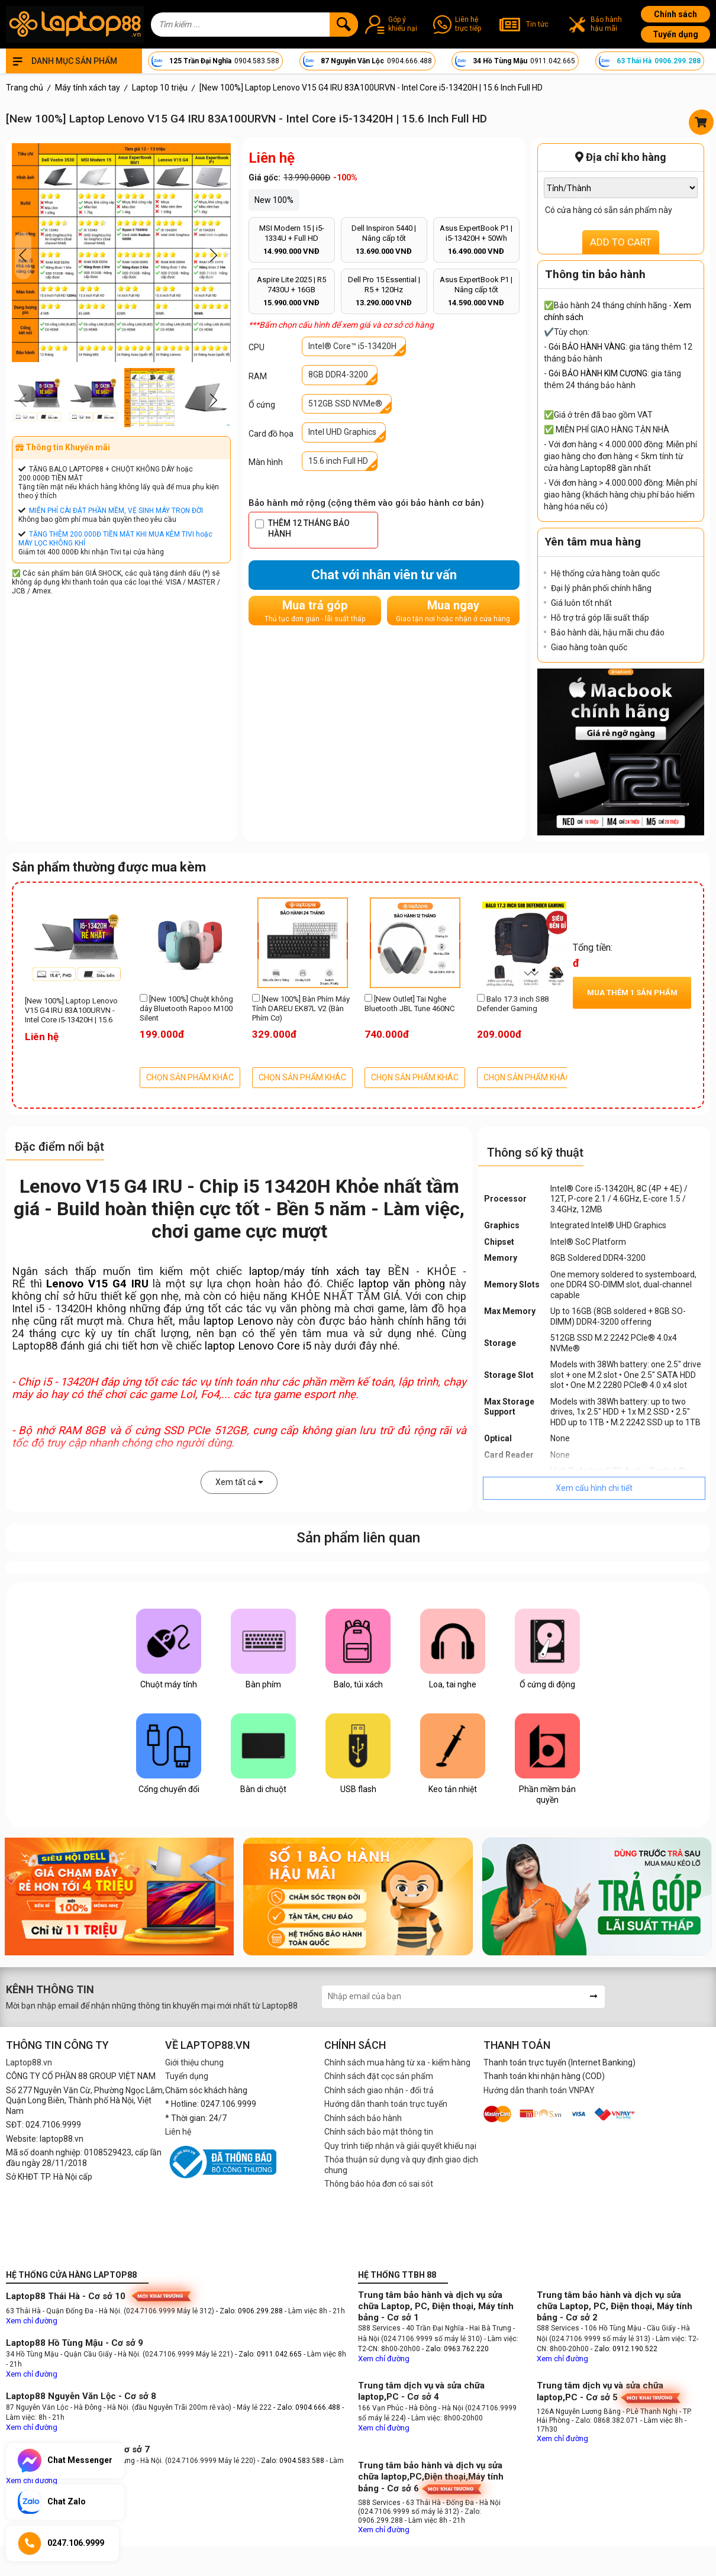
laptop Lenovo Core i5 (258, 1345)
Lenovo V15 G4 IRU (97, 1283)
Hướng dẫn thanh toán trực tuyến (385, 2104)
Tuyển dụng (675, 34)
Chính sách (675, 14)
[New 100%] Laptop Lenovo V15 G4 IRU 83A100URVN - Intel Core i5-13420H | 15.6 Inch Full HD (71, 1011)
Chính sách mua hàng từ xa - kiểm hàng (397, 2062)
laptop (264, 1271)
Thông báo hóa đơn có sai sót (378, 2183)
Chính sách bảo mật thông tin (378, 2131)
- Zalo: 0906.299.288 (250, 2311)
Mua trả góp (315, 611)
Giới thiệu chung (194, 2062)
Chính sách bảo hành (363, 2118)
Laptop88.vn (29, 2062)
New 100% (274, 200)
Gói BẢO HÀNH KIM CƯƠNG (598, 373)
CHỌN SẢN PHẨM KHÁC (190, 1077)
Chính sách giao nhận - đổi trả (379, 2090)
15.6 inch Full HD (338, 461)
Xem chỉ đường (31, 2320)
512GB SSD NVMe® (345, 403)
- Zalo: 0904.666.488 (306, 2407)
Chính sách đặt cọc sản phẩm (378, 2076)
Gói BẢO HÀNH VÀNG (587, 346)
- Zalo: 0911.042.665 (269, 2354)
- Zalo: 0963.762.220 (455, 2349)
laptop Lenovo (238, 1321)
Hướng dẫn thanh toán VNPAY (539, 2090)
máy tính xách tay (332, 1271)
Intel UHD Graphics (342, 432)
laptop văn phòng (402, 1283)
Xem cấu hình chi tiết (594, 1488)
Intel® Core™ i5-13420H (352, 346)
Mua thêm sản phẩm (632, 992)
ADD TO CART (621, 242)
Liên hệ (178, 2131)
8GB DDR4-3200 (338, 374)
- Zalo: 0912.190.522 (624, 2349)
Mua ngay (453, 611)
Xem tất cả (239, 1482)
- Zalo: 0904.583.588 (290, 2460)
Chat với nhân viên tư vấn (384, 574)
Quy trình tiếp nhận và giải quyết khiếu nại (400, 2146)
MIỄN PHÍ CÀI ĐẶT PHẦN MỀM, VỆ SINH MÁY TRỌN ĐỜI (116, 510)
